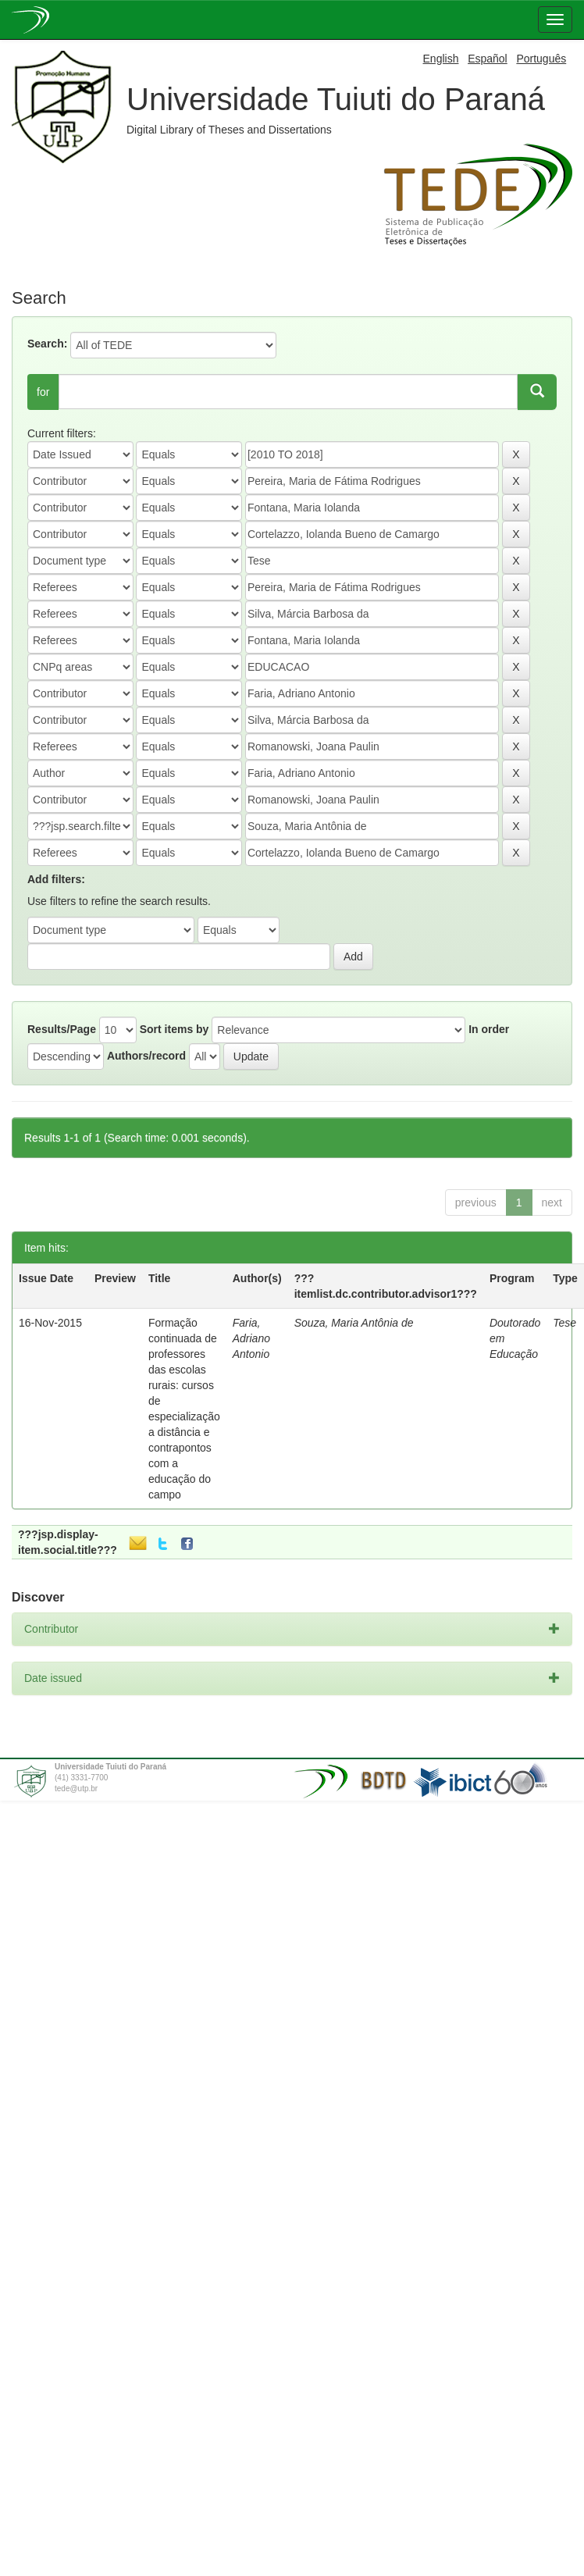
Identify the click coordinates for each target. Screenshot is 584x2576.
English (441, 58)
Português (541, 58)
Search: (47, 343)
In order (488, 1029)
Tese (564, 1323)
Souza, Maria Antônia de (354, 1323)
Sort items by (174, 1029)
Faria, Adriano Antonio (251, 1338)
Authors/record (146, 1055)
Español (487, 58)
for (43, 392)
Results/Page (61, 1029)
